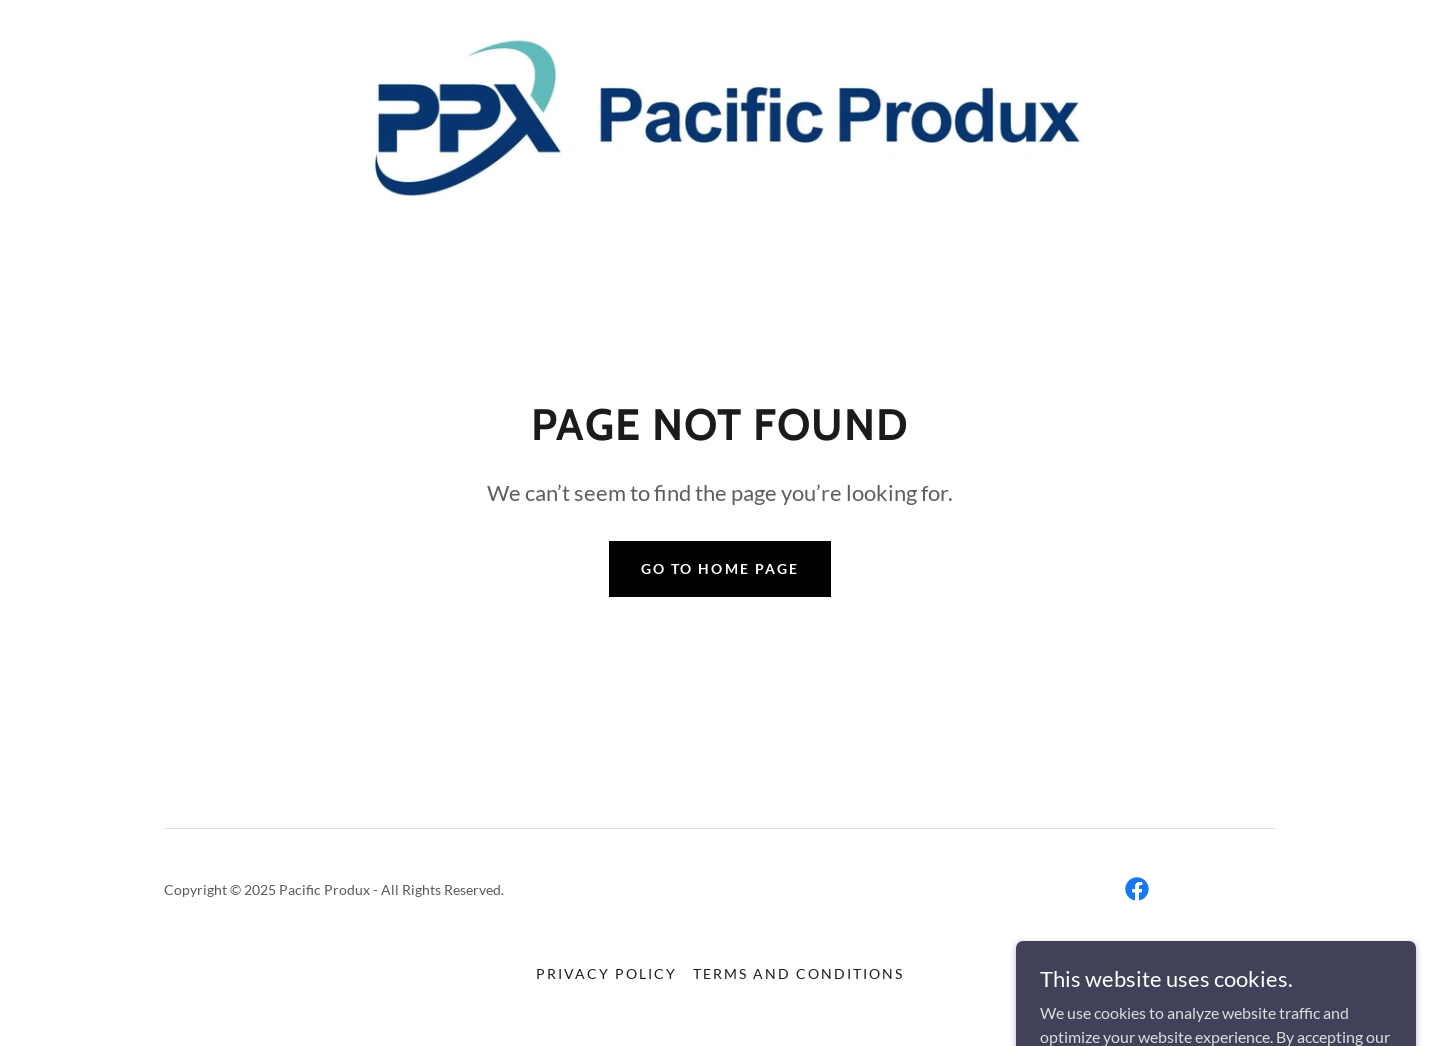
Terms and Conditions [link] (798, 973)
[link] (719, 121)
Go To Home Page (719, 568)
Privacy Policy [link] (606, 973)
